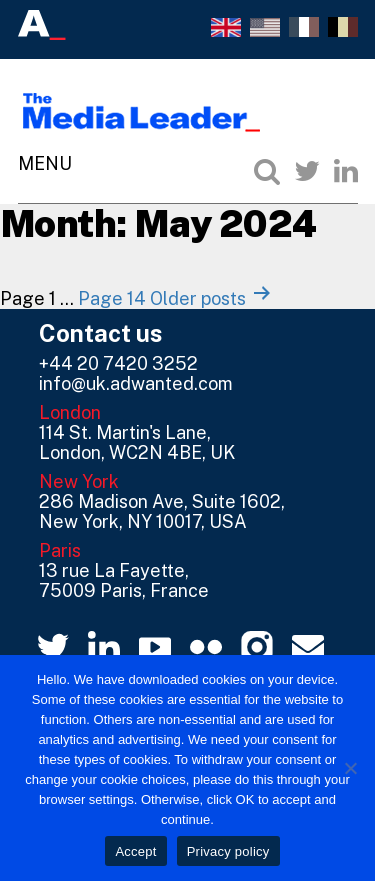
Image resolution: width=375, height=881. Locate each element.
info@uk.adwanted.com (136, 383)
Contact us (101, 333)
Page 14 (112, 298)
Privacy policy (228, 851)
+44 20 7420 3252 (118, 363)
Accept (135, 851)
